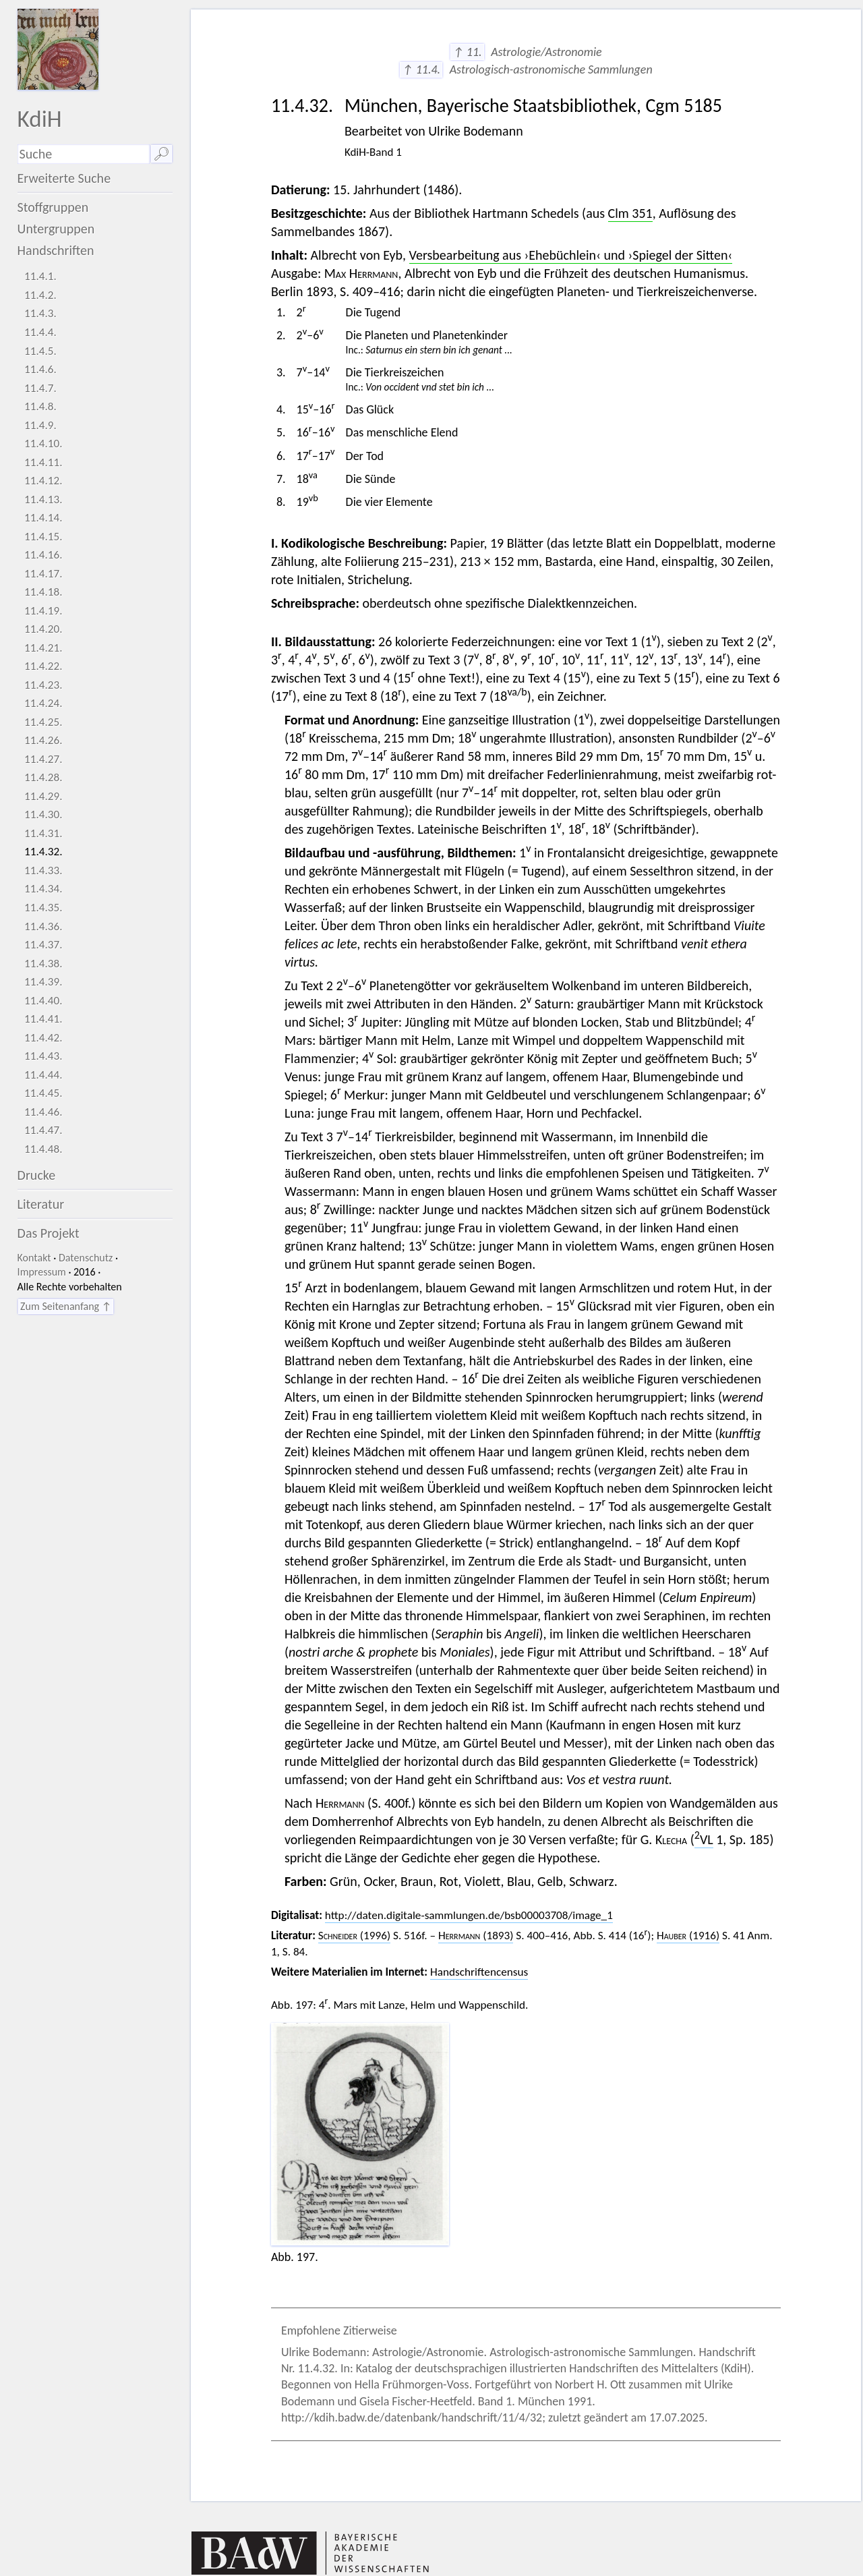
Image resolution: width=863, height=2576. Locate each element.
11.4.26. (43, 740)
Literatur (41, 1204)
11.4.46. (43, 1112)
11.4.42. (43, 1038)
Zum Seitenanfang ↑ (65, 1306)
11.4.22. (43, 666)
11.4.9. (40, 425)
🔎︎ (161, 154)
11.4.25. (43, 722)
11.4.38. (43, 963)
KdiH (40, 118)
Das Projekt (49, 1233)
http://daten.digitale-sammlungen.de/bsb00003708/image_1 (469, 1915)
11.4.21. (43, 648)
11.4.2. (40, 295)
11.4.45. (43, 1093)
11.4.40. (43, 1001)
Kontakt (34, 1257)
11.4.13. (43, 499)
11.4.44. (43, 1075)
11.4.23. (43, 685)
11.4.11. (43, 462)
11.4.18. (43, 592)
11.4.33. (43, 870)
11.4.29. (43, 796)
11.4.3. (40, 313)
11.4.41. (43, 1019)
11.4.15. (43, 536)
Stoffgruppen (53, 207)
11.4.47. (43, 1130)
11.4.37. (43, 945)
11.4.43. (43, 1056)
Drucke (37, 1175)
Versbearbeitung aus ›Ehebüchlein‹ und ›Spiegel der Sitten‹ (571, 255)
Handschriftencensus (479, 1972)
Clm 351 (630, 213)
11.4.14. (43, 518)
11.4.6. (40, 369)
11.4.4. (40, 332)
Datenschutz (86, 1257)
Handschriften (56, 250)
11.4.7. (40, 388)
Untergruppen (56, 229)
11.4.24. (43, 703)
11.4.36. (43, 926)
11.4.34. (43, 889)
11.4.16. (43, 555)
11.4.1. (40, 276)
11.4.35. (43, 907)
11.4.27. (43, 759)
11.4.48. (43, 1149)
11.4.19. (43, 611)
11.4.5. (40, 351)
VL (703, 1839)
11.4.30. (43, 814)
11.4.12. (43, 481)
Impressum (42, 1271)
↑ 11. (466, 52)
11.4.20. (43, 629)
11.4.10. (43, 443)
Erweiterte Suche (64, 178)
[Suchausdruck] (84, 154)
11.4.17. (43, 574)
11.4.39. (43, 982)
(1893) (475, 1935)
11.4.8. (40, 406)
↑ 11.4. (421, 69)
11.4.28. (43, 777)
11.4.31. (43, 833)
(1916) (688, 1935)
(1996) (354, 1935)
